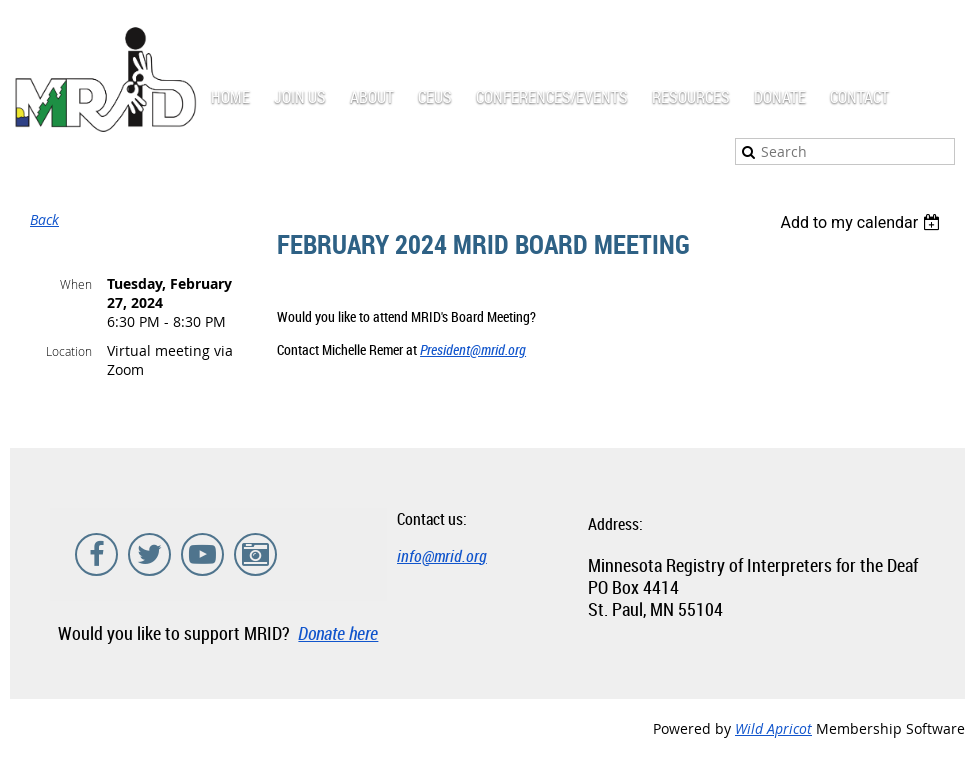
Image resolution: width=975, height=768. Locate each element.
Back (44, 219)
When (76, 284)
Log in (945, 29)
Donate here (338, 633)
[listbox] (862, 222)
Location (69, 351)
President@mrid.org (473, 349)
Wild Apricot (773, 728)
